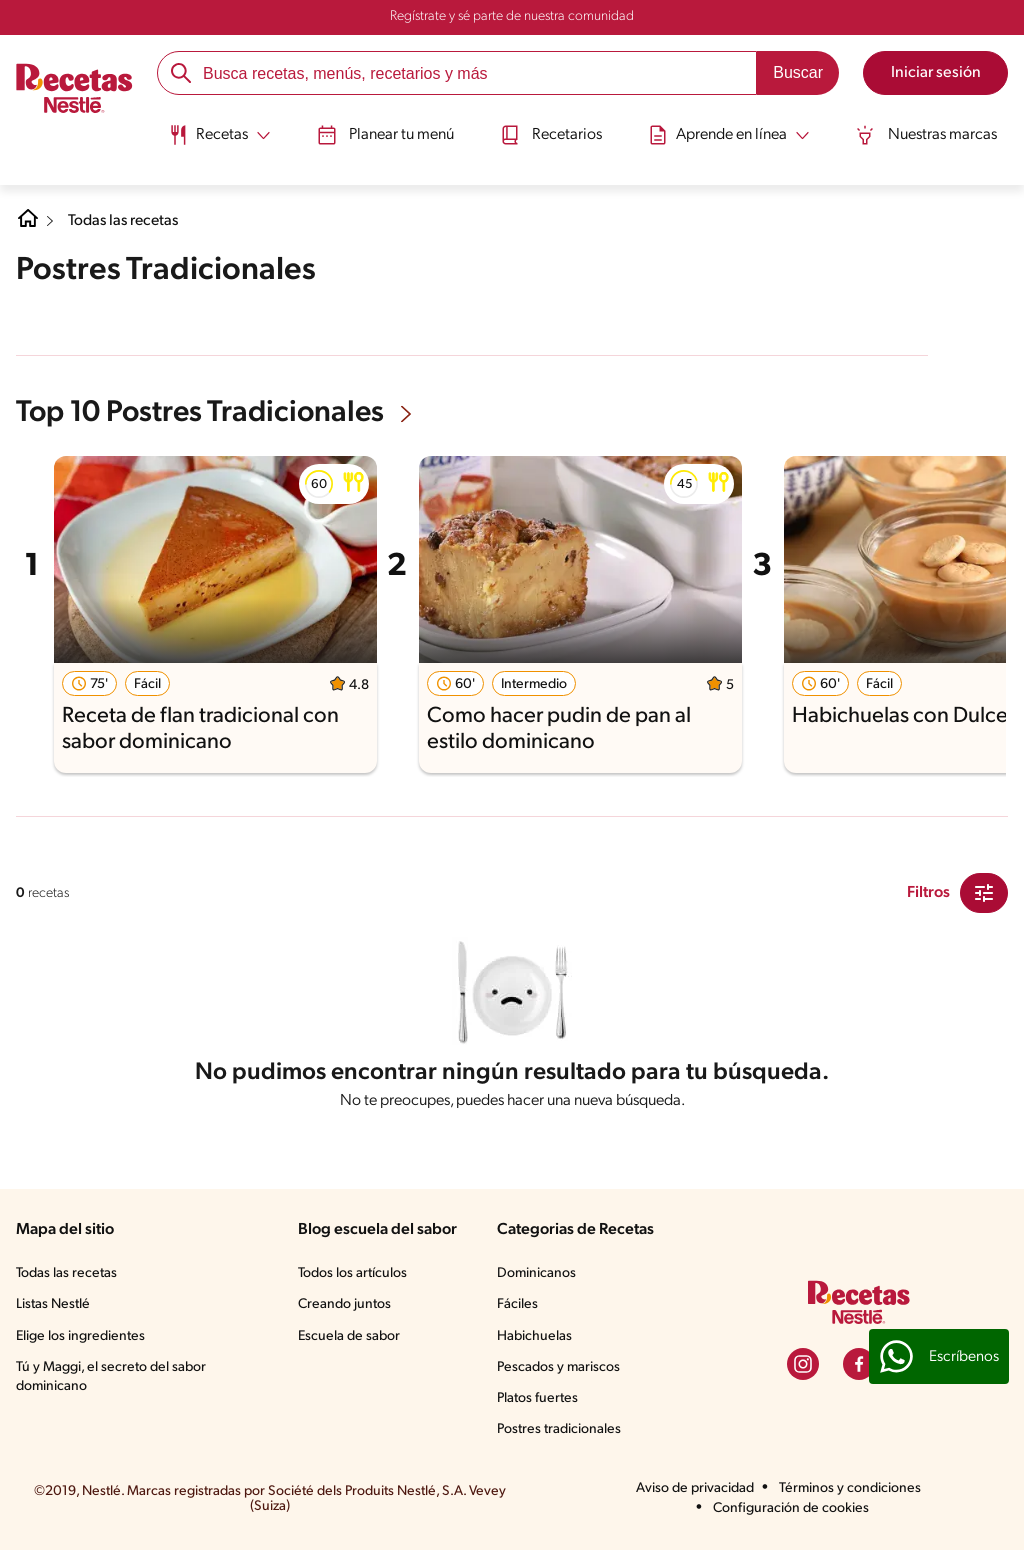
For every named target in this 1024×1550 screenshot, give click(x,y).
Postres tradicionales (559, 1429)
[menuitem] (212, 140)
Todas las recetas (126, 221)
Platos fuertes (537, 1398)
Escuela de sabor (349, 1336)
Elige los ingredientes (80, 1336)
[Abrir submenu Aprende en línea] (733, 133)
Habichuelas (534, 1336)
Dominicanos (536, 1273)
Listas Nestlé (53, 1304)
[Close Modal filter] (984, 893)
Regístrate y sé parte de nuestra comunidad (512, 16)
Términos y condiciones (850, 1488)
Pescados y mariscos (558, 1367)
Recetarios (551, 133)
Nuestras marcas (933, 133)
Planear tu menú (382, 133)
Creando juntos (344, 1304)
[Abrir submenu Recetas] (212, 133)
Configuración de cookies (791, 1508)
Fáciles (517, 1304)
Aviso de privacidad (695, 1488)
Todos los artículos (352, 1273)
